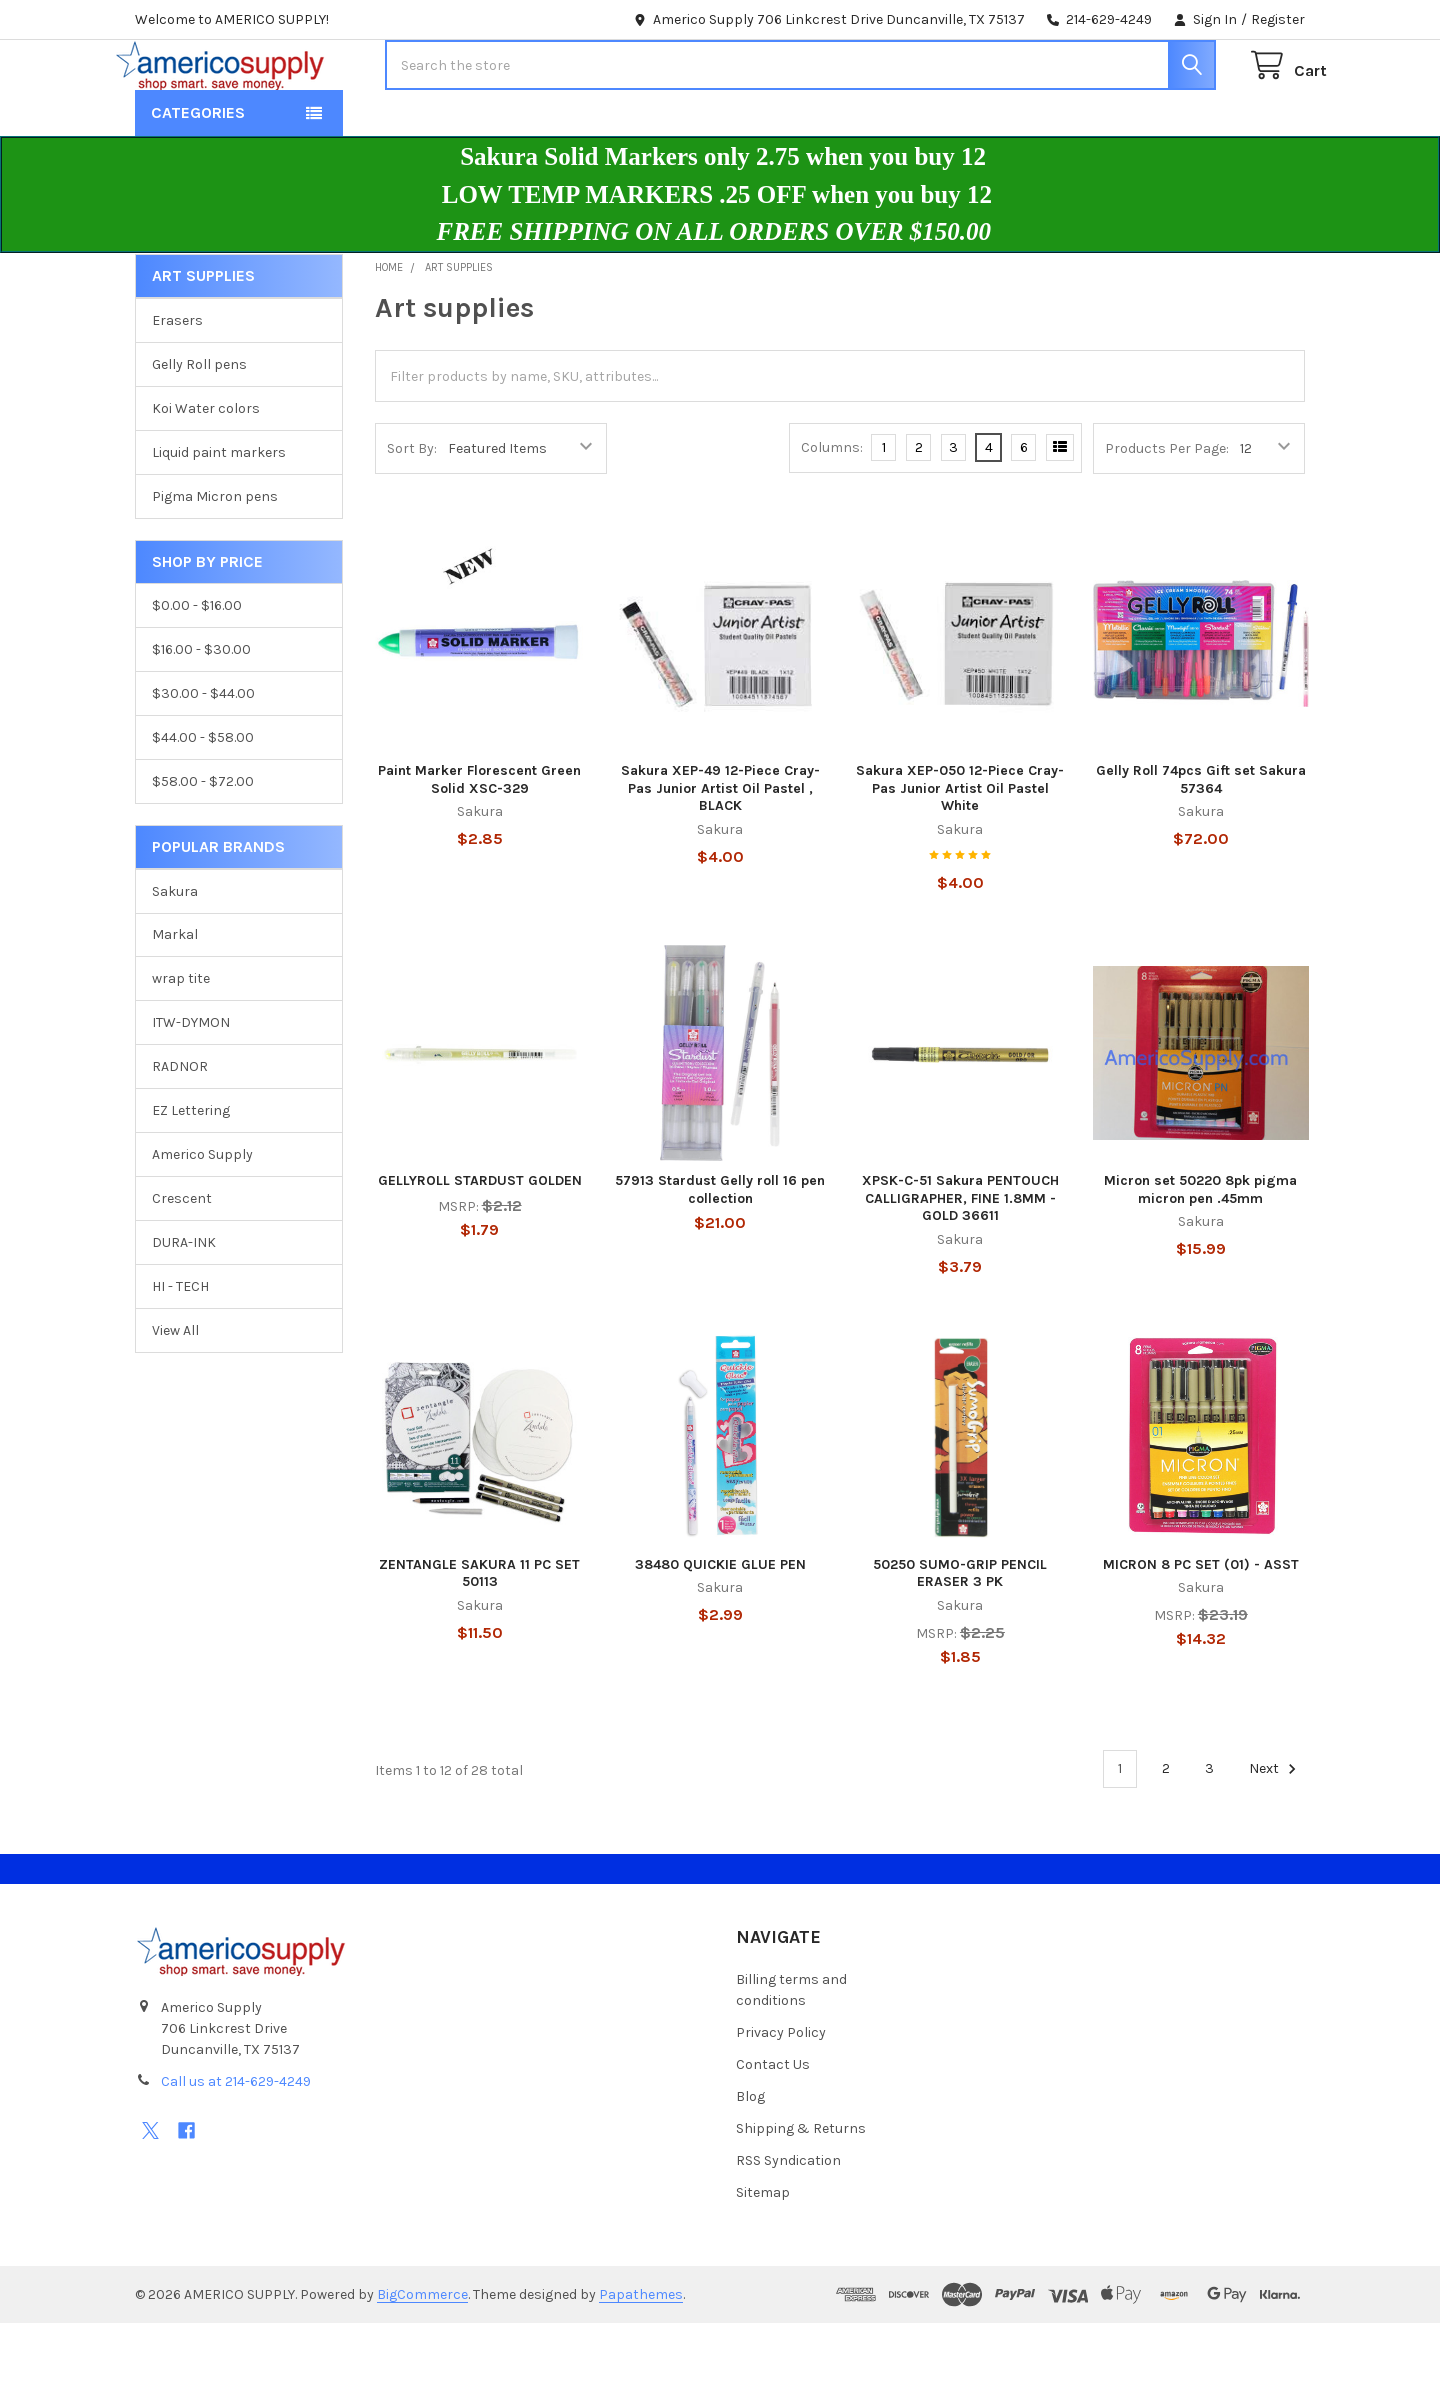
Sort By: (412, 512)
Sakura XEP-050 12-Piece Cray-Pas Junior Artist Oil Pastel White (960, 852)
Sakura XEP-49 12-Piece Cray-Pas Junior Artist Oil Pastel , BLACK (720, 852)
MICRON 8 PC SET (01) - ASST (1201, 1628)
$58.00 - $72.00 (203, 845)
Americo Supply (202, 1218)
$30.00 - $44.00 (203, 757)
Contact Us (773, 2128)
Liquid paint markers (219, 516)
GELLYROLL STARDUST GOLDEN (480, 1244)
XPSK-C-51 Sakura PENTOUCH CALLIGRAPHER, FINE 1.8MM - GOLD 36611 (960, 1262)
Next (1275, 1833)
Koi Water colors (206, 472)
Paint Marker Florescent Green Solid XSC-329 (479, 843)
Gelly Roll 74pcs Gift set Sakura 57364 (1201, 843)
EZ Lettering (191, 1174)
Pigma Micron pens (215, 560)
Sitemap (763, 2256)
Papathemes (641, 2358)
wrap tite (181, 1042)
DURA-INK (184, 1306)
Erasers (177, 384)
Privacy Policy (781, 2096)
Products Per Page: (1167, 512)
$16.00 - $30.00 (201, 713)
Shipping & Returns (801, 2192)
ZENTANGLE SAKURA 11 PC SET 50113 (479, 1637)
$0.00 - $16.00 (197, 669)
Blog (750, 2160)
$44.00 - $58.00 (203, 801)
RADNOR (180, 1130)
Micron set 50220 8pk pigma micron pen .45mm (1200, 1253)
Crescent (182, 1262)
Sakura (175, 954)
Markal (175, 998)
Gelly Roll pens (199, 428)
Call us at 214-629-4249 (236, 2145)
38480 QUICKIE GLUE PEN (720, 1628)
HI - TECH (180, 1350)
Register (1278, 19)
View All (175, 1394)
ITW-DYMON (191, 1086)
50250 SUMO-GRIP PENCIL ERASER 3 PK (960, 1637)
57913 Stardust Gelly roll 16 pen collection (720, 1253)
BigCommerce (422, 2358)
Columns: (832, 511)
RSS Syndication (788, 2224)
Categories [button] (198, 176)
